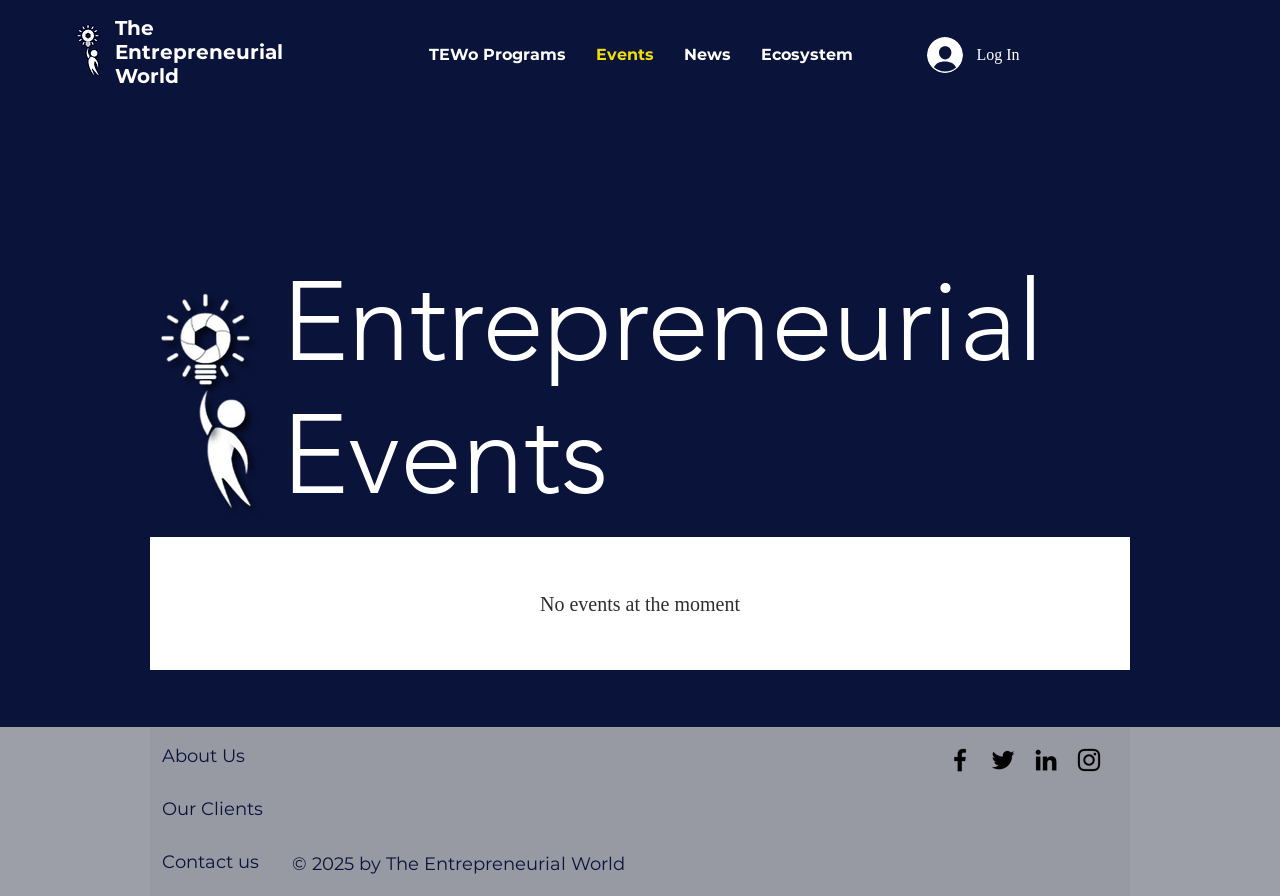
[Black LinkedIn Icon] (1046, 760)
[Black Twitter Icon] (1003, 760)
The (134, 28)
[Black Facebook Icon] (960, 760)
